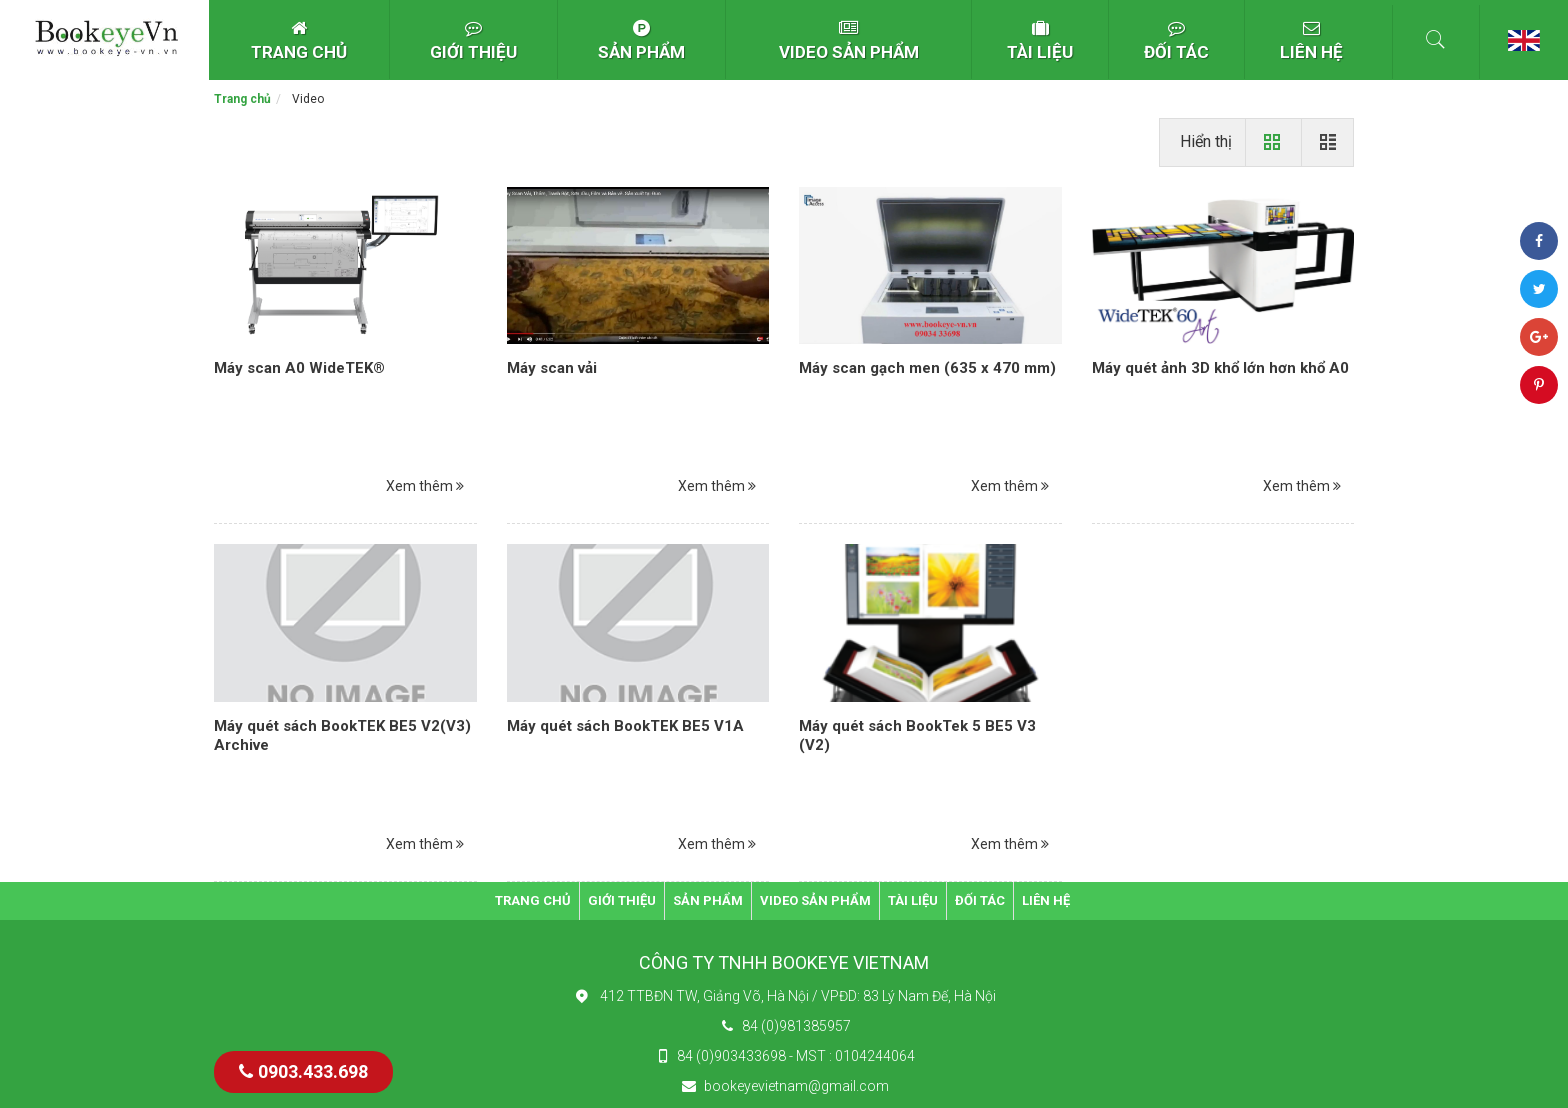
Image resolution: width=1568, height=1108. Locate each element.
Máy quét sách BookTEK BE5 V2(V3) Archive (342, 736)
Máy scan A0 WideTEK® (299, 368)
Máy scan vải (552, 368)
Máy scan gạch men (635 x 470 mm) (927, 368)
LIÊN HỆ (1311, 40)
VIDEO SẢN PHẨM (849, 40)
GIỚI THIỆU (473, 40)
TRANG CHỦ (299, 40)
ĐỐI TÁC (1176, 40)
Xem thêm (425, 486)
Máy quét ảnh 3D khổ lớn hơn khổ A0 (1220, 368)
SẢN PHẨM (641, 40)
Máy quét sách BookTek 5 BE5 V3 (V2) (917, 736)
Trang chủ (242, 99)
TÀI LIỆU (1040, 40)
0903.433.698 (303, 1071)
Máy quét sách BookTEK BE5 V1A (625, 726)
